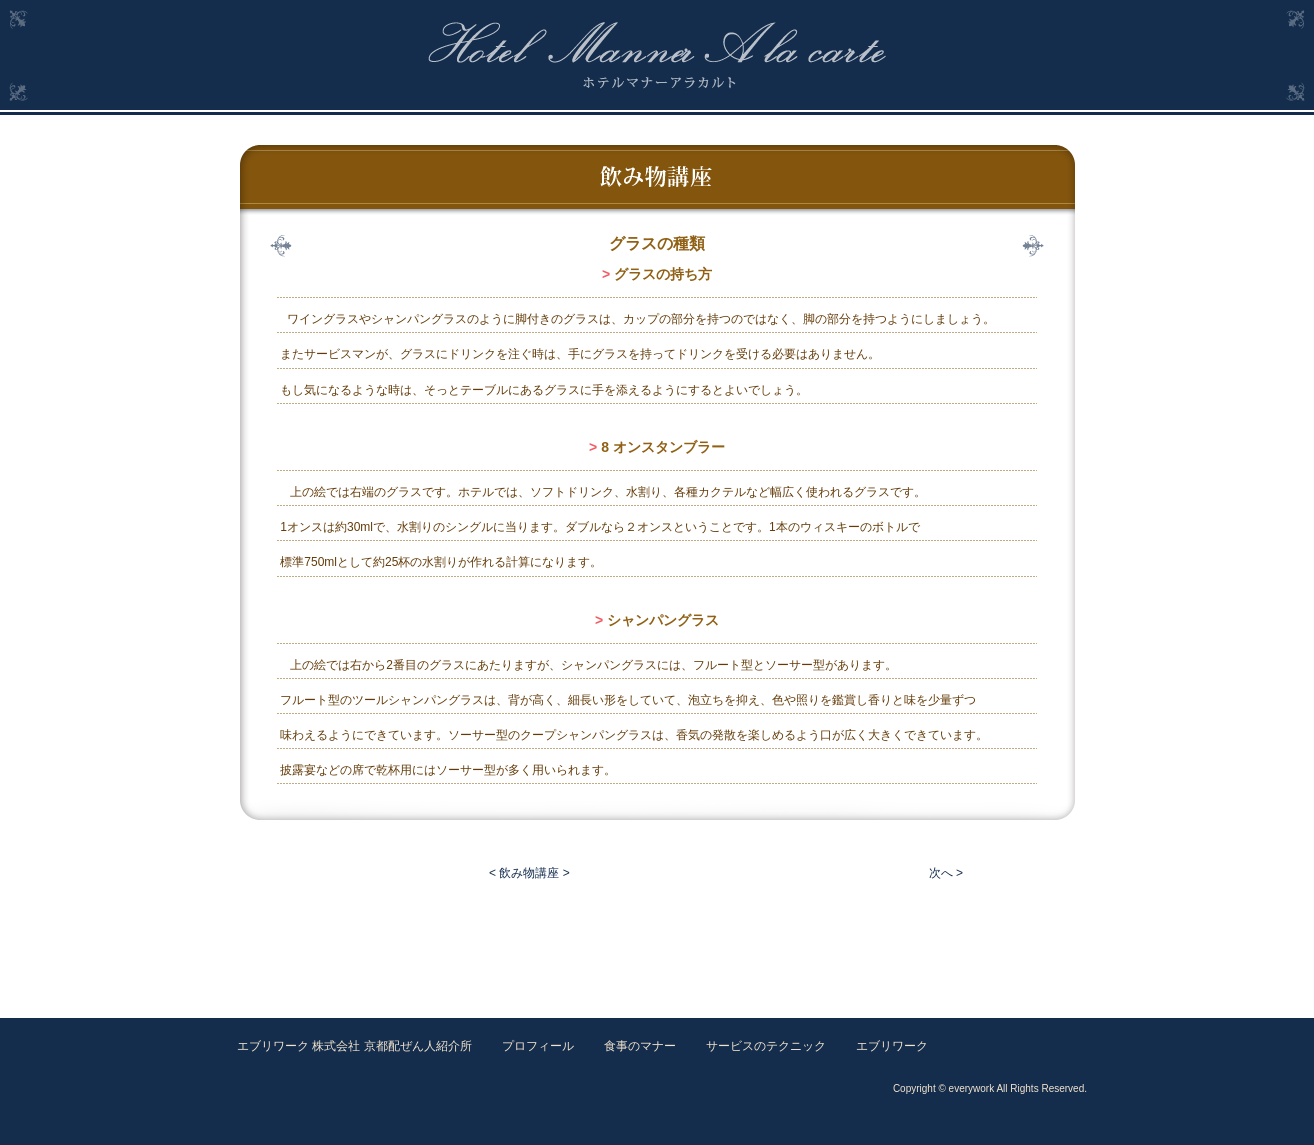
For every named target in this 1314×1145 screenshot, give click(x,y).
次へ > (946, 873)
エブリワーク (892, 1046)
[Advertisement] (657, 943)
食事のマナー (640, 1046)
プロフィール (538, 1046)
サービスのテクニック (766, 1046)
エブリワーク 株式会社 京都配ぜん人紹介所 (354, 1046)
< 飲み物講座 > (529, 873)
